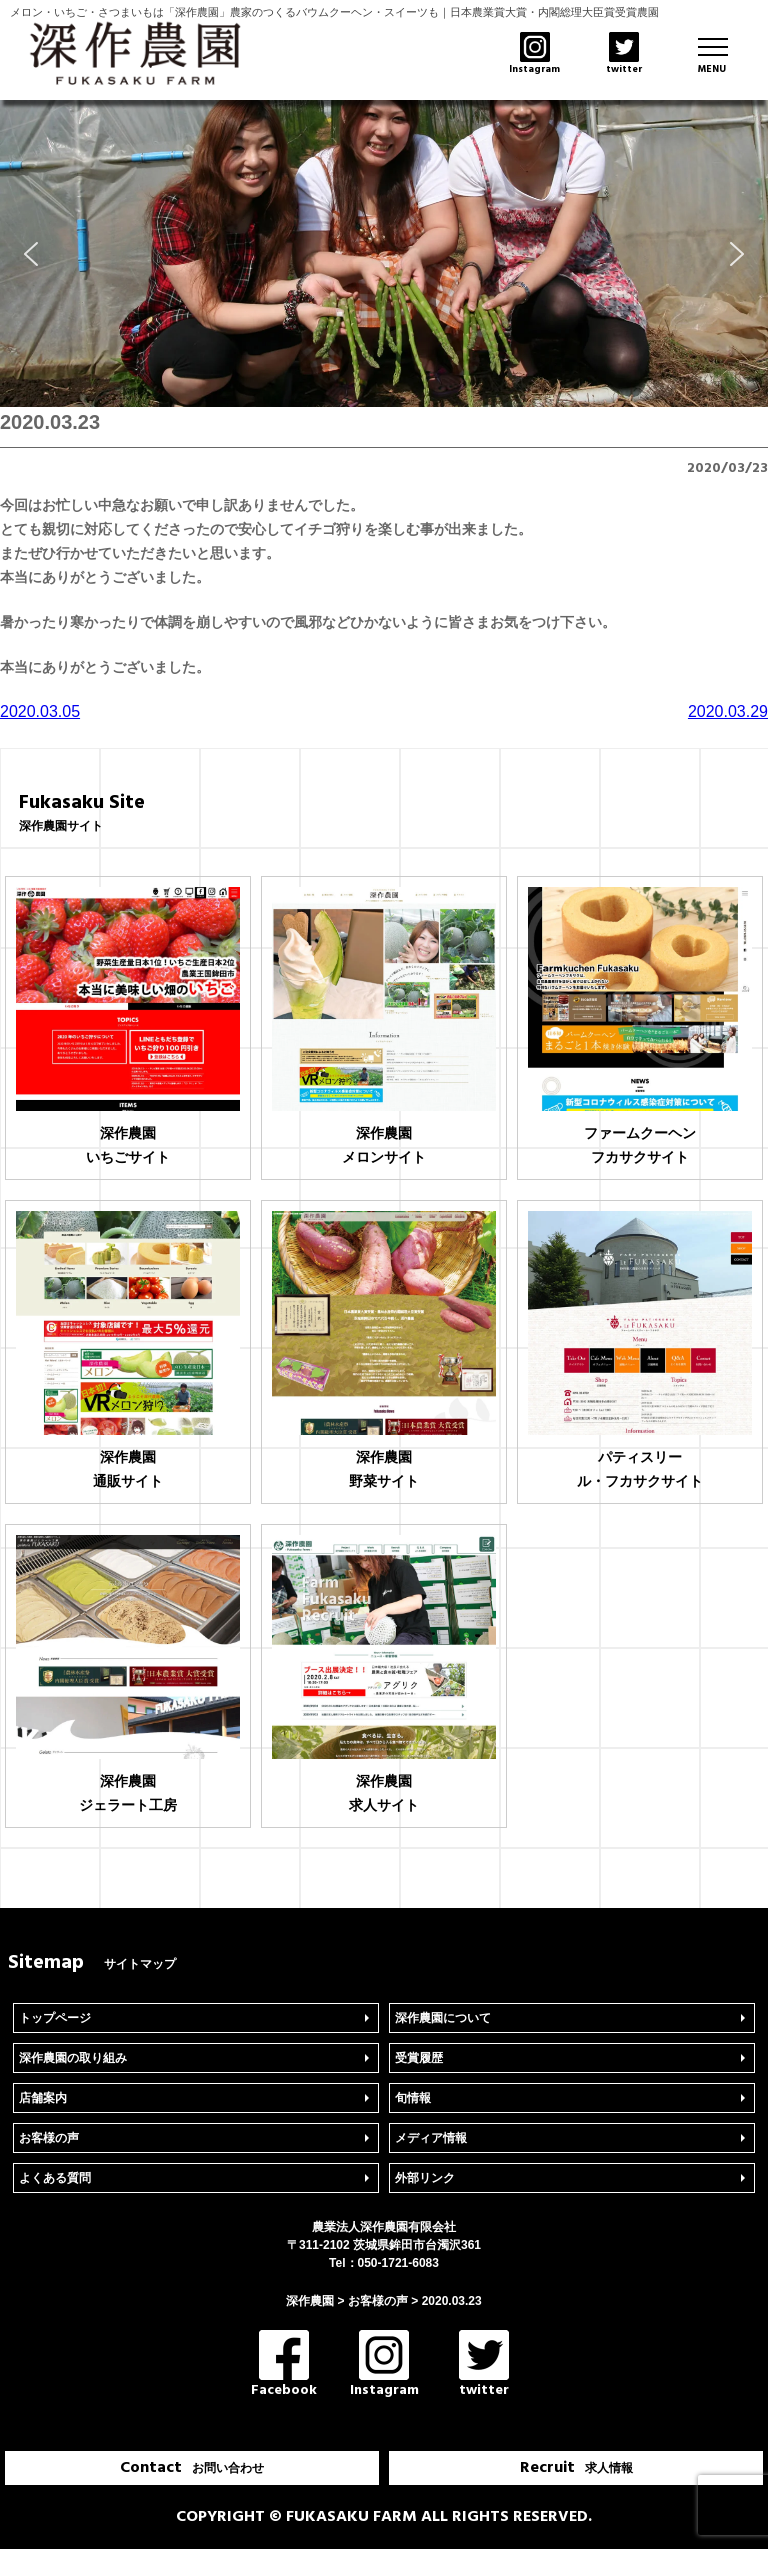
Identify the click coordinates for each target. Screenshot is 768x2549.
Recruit (576, 2468)
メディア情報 (431, 2138)
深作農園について (443, 2018)
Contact (192, 2468)
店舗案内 (43, 2098)
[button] (31, 254)
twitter (484, 2365)
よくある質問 (55, 2178)
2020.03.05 (40, 711)
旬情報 (413, 2098)
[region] (384, 253)
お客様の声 (49, 2138)
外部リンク (425, 2178)
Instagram (384, 2365)
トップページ (55, 2018)
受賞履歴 (419, 2058)
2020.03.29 (728, 711)
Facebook (284, 2365)
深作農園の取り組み (73, 2058)
